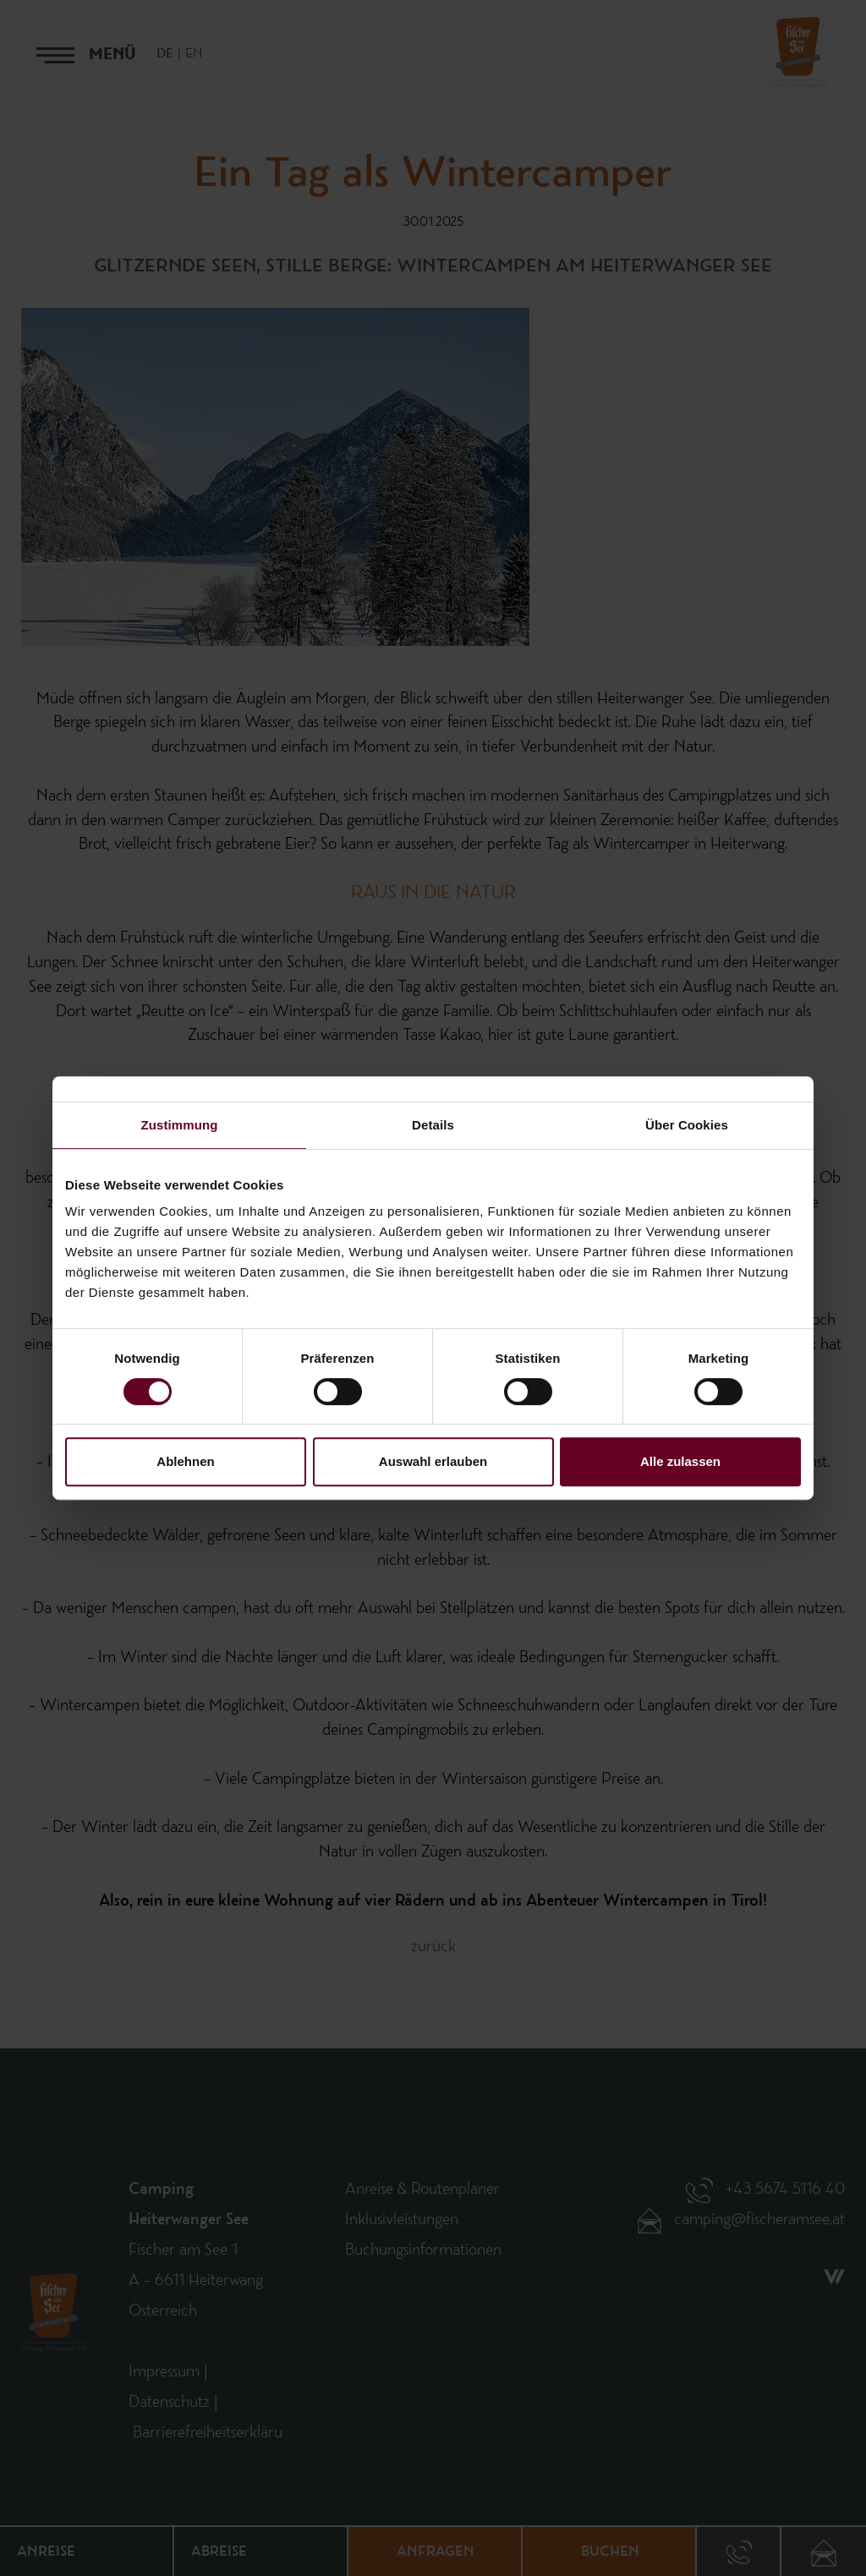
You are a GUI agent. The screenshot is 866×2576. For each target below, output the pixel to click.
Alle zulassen (680, 1461)
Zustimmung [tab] (179, 1125)
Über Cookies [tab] (686, 1125)
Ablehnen (185, 1461)
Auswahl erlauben (433, 1461)
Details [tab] (433, 1125)
